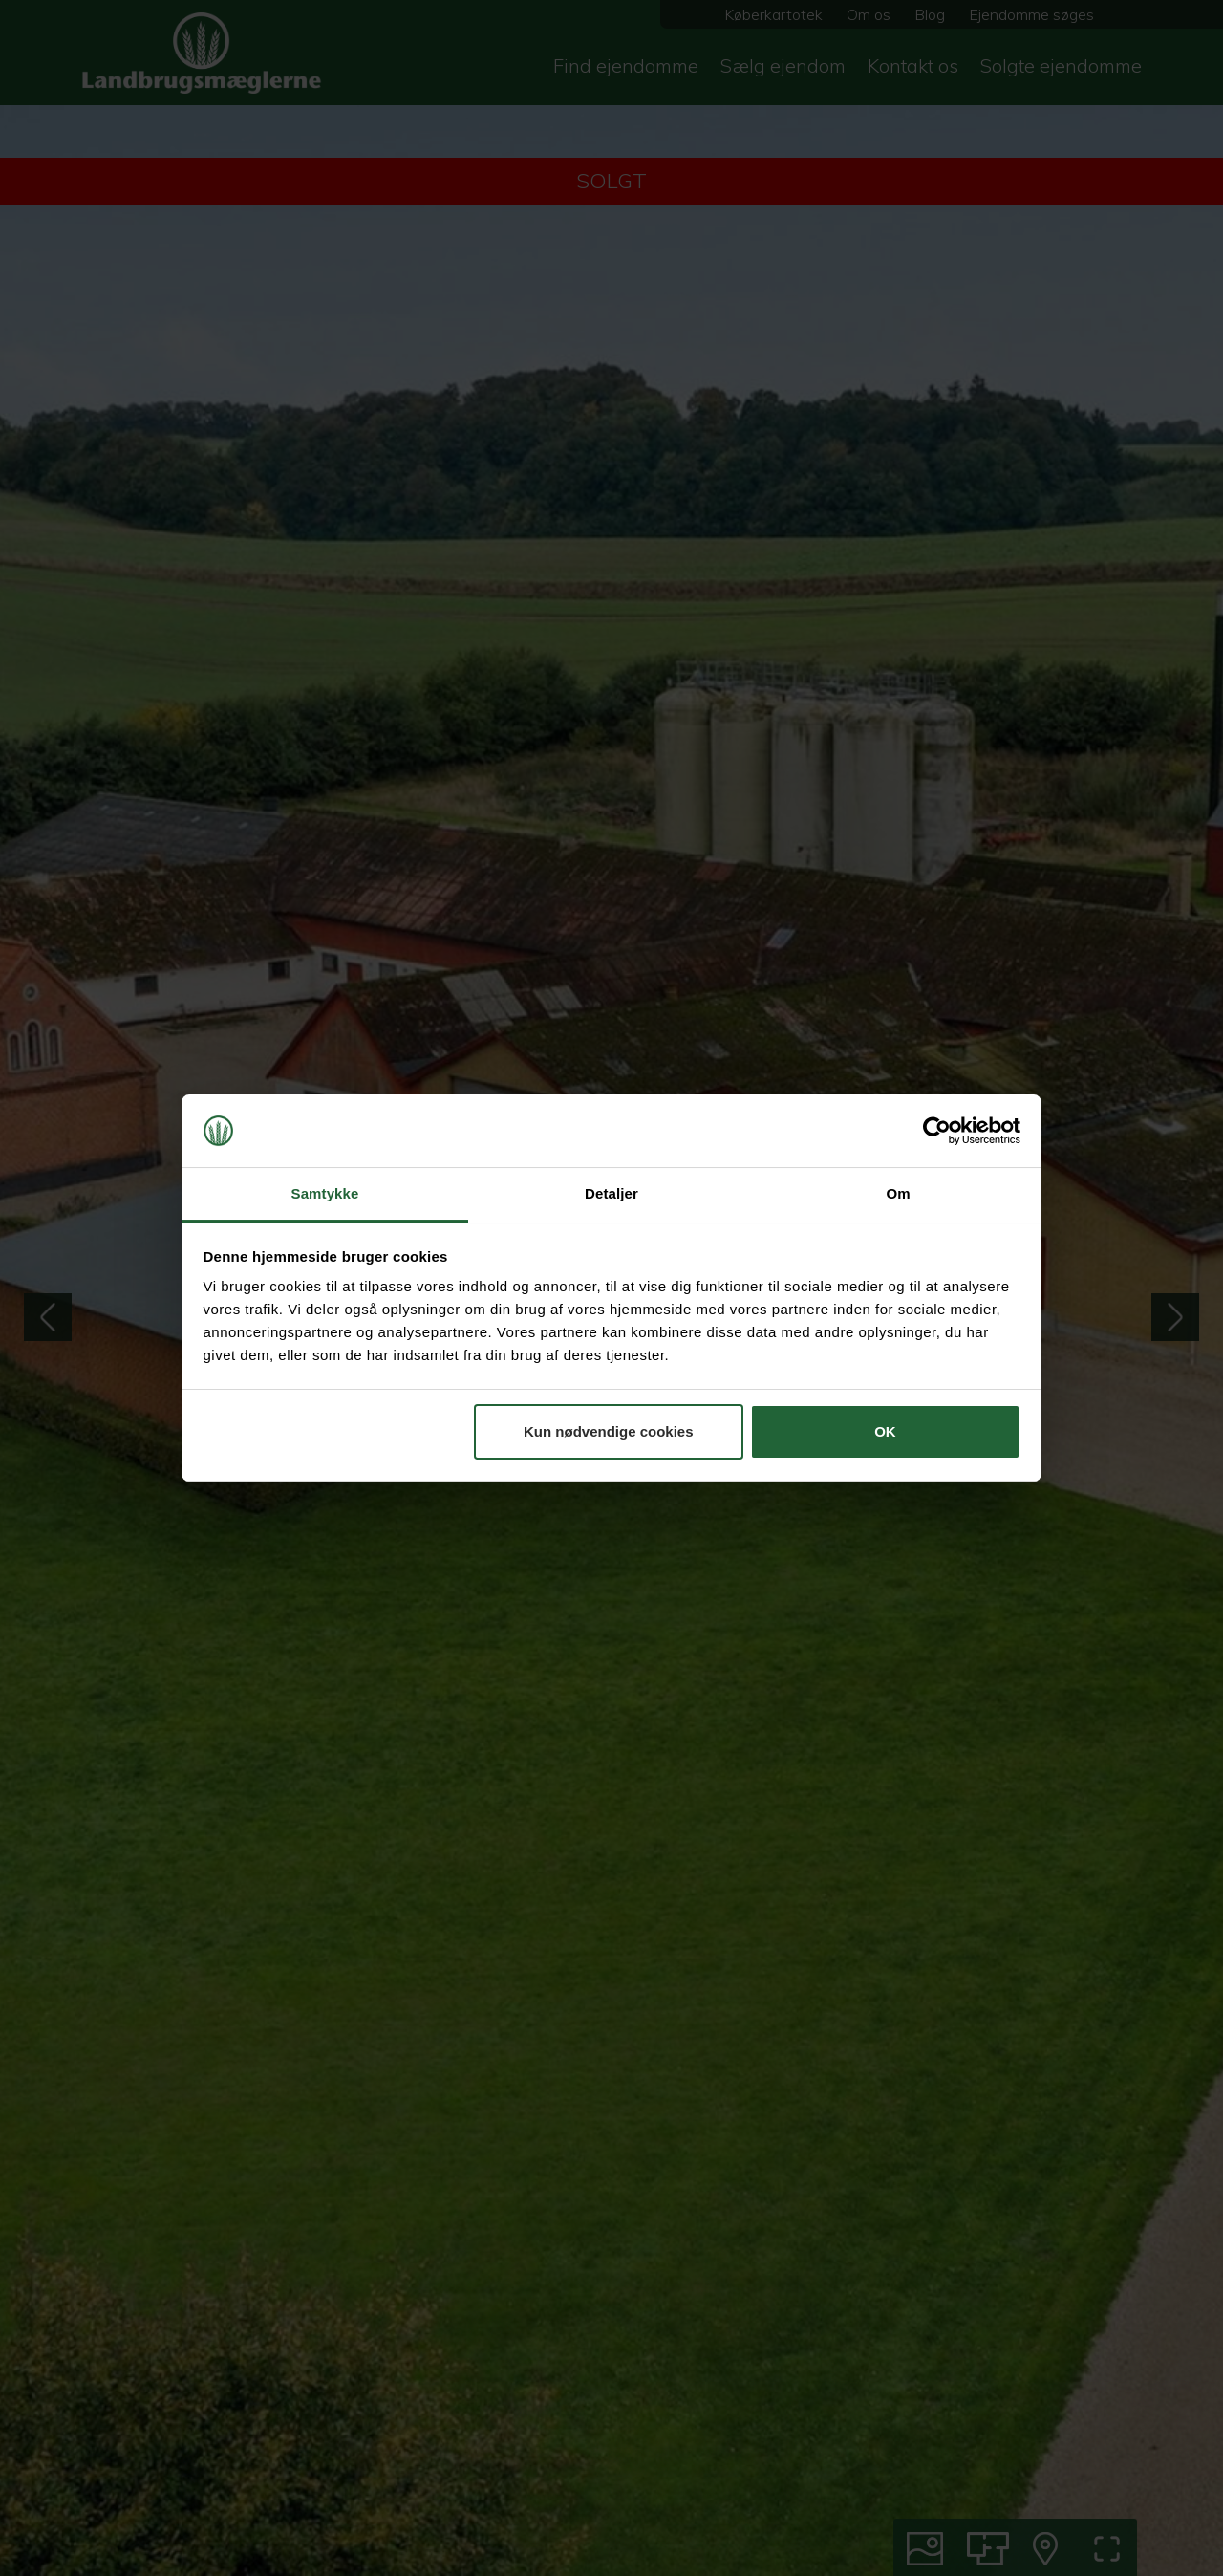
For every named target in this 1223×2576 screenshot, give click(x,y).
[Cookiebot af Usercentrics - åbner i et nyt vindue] (936, 1130)
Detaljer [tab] (611, 1193)
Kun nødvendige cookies (609, 1431)
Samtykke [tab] (325, 1193)
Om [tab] (898, 1193)
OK (885, 1431)
